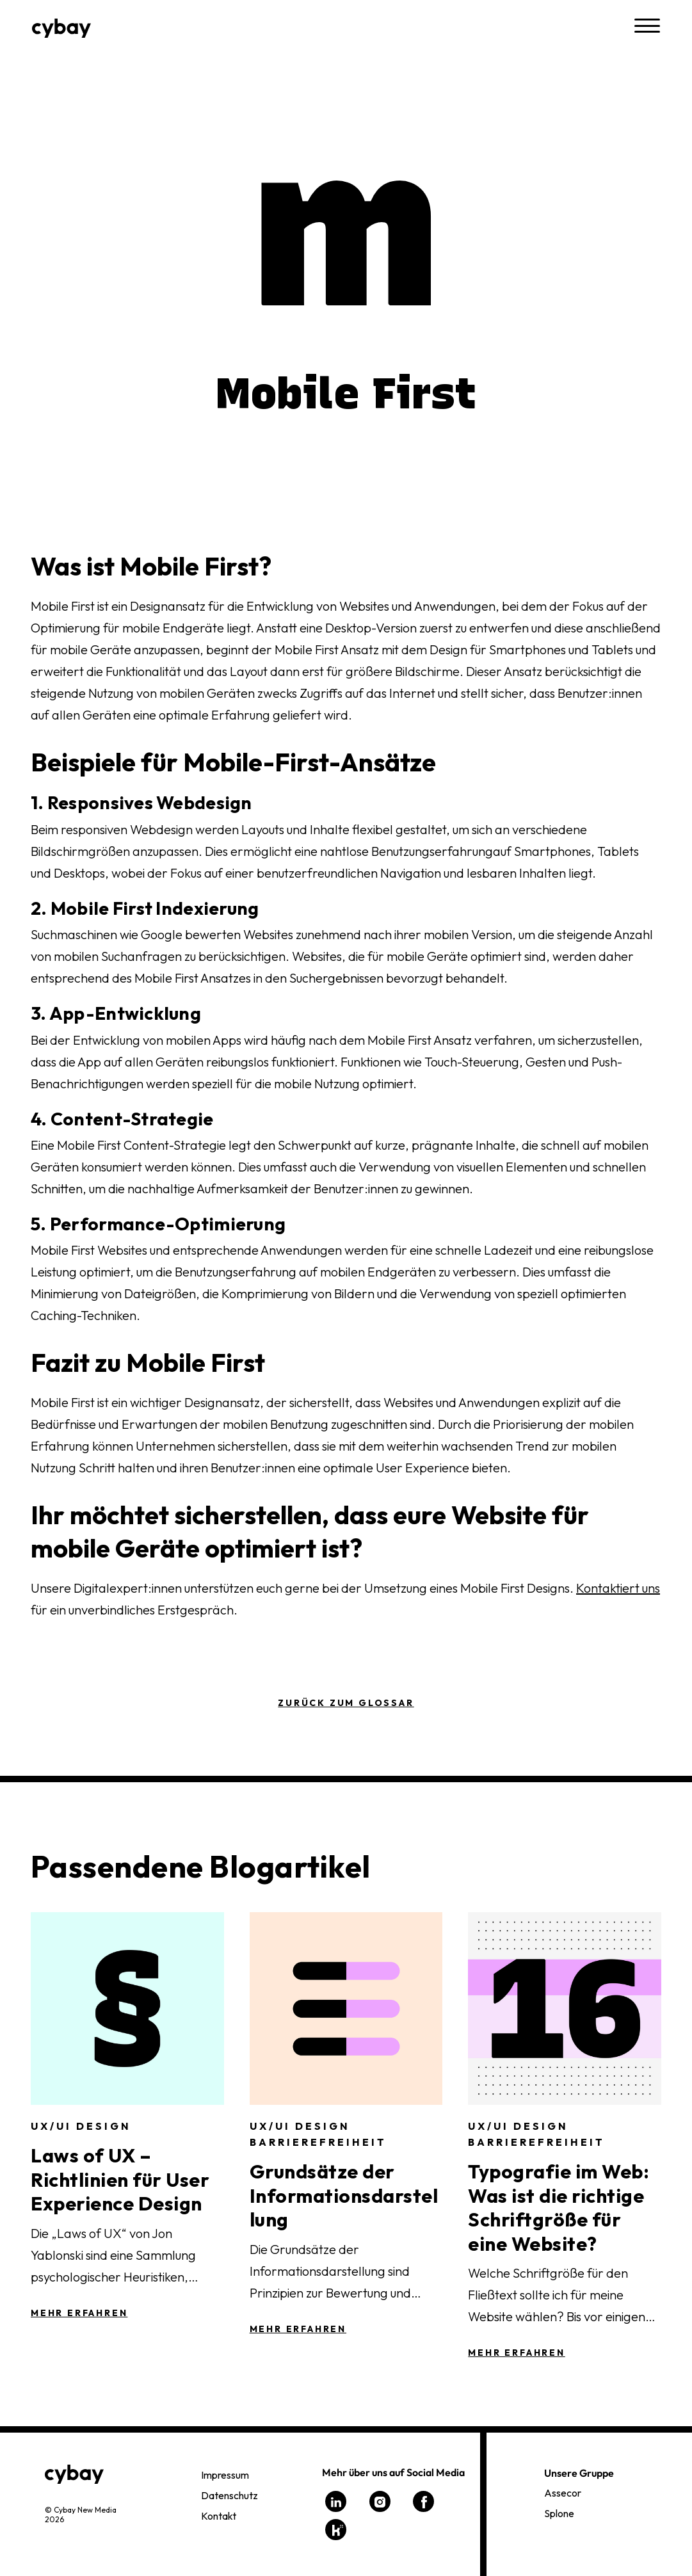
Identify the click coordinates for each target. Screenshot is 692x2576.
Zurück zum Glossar (346, 1703)
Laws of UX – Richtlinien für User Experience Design (120, 2179)
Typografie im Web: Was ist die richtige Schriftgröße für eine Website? (558, 2207)
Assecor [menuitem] (562, 2492)
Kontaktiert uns (618, 1588)
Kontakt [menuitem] (218, 2515)
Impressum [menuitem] (225, 2474)
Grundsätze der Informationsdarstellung (344, 2195)
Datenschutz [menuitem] (229, 2495)
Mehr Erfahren (79, 2313)
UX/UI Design (81, 2126)
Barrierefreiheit (318, 2142)
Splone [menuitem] (559, 2513)
